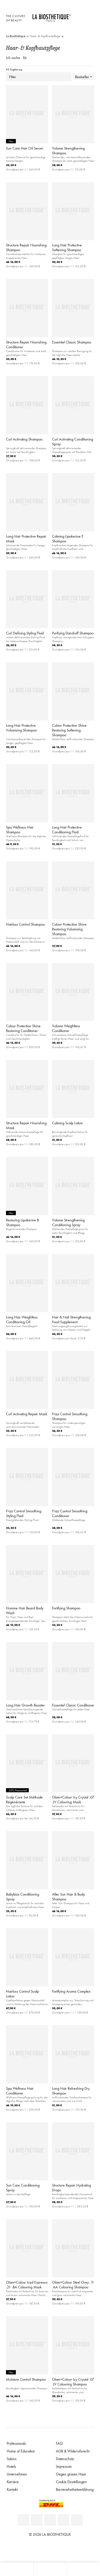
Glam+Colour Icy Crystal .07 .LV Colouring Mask (73, 1799)
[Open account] (79, 22)
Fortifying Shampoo (66, 1608)
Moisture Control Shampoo (26, 2379)
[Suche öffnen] (83, 2569)
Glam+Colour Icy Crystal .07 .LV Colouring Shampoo (73, 2381)
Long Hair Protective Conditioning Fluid (67, 829)
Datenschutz (65, 2458)
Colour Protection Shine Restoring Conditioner (23, 1028)
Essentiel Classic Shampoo (71, 342)
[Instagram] (63, 2520)
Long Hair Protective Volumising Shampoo (21, 727)
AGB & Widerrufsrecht (72, 2450)
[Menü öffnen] (50, 2569)
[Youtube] (50, 2520)
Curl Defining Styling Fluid (25, 633)
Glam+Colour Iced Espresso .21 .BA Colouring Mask (26, 2284)
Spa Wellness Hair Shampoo (20, 829)
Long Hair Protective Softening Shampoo (67, 247)
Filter (38, 76)
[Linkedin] (23, 2520)
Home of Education (21, 2450)
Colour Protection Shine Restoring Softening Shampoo (69, 730)
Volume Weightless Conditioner (66, 1028)
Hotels (11, 2466)
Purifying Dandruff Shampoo (73, 633)
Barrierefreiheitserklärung (75, 2489)
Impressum (64, 2466)
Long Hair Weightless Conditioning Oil (22, 1319)
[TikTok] (77, 2520)
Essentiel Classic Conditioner (73, 1705)
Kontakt (12, 2489)
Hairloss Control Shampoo (25, 924)
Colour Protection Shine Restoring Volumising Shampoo (69, 929)
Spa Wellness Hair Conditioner (20, 2090)
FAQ (59, 2443)
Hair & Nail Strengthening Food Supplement (71, 1319)
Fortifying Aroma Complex (71, 1991)
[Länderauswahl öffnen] (79, 15)
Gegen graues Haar (71, 2474)
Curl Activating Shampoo (24, 439)
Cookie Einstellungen (71, 2481)
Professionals (16, 2443)
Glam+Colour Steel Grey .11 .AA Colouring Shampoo (73, 2284)
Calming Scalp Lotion (67, 1122)
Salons (12, 2458)
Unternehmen (17, 2474)
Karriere (13, 2481)
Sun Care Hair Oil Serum (24, 148)
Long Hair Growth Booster (25, 1705)
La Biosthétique (15, 36)
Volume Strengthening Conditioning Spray (68, 1222)
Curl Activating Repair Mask (26, 1413)
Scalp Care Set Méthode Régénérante (24, 1799)
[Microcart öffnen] (79, 29)
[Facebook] (36, 2520)
